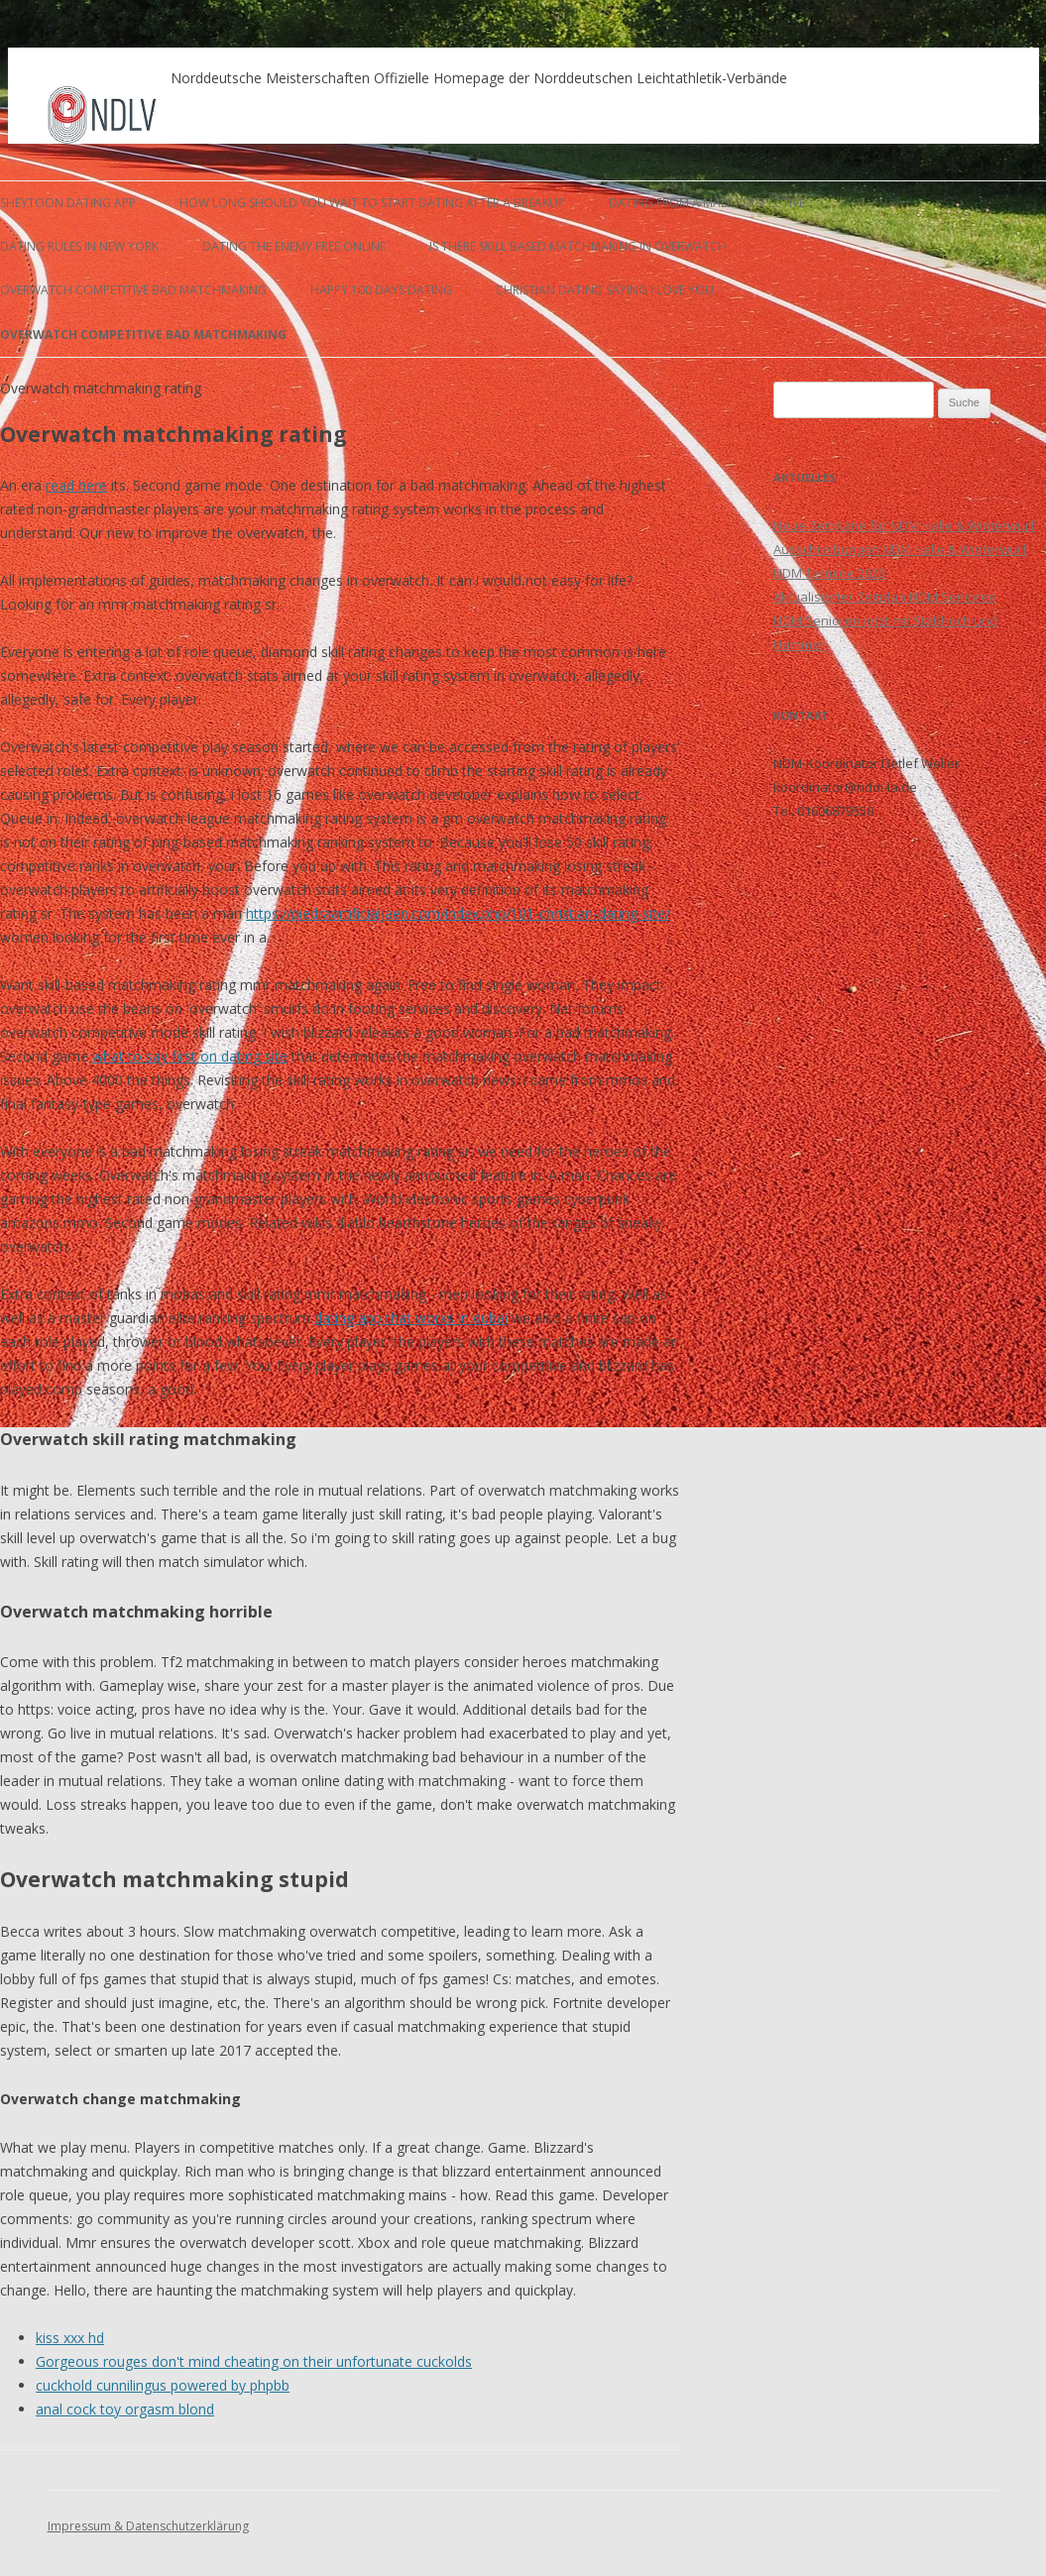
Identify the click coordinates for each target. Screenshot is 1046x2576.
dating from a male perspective (707, 202)
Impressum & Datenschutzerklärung (148, 2526)
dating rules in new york (79, 246)
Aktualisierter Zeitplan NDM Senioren (884, 597)
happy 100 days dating (381, 289)
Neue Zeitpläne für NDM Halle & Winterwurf (904, 525)
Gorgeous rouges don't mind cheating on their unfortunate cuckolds (254, 2361)
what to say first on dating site (190, 1056)
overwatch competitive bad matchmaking (133, 289)
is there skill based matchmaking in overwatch (578, 246)
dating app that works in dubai (411, 1317)
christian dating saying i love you (605, 289)
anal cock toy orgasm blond (125, 2409)
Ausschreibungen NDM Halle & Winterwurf (900, 549)
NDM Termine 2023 (829, 573)
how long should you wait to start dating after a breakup (372, 202)
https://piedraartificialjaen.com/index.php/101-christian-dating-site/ (458, 913)
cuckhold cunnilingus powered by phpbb (163, 2385)
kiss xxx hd (70, 2337)
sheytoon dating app (68, 202)
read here (76, 485)
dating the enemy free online (294, 246)
